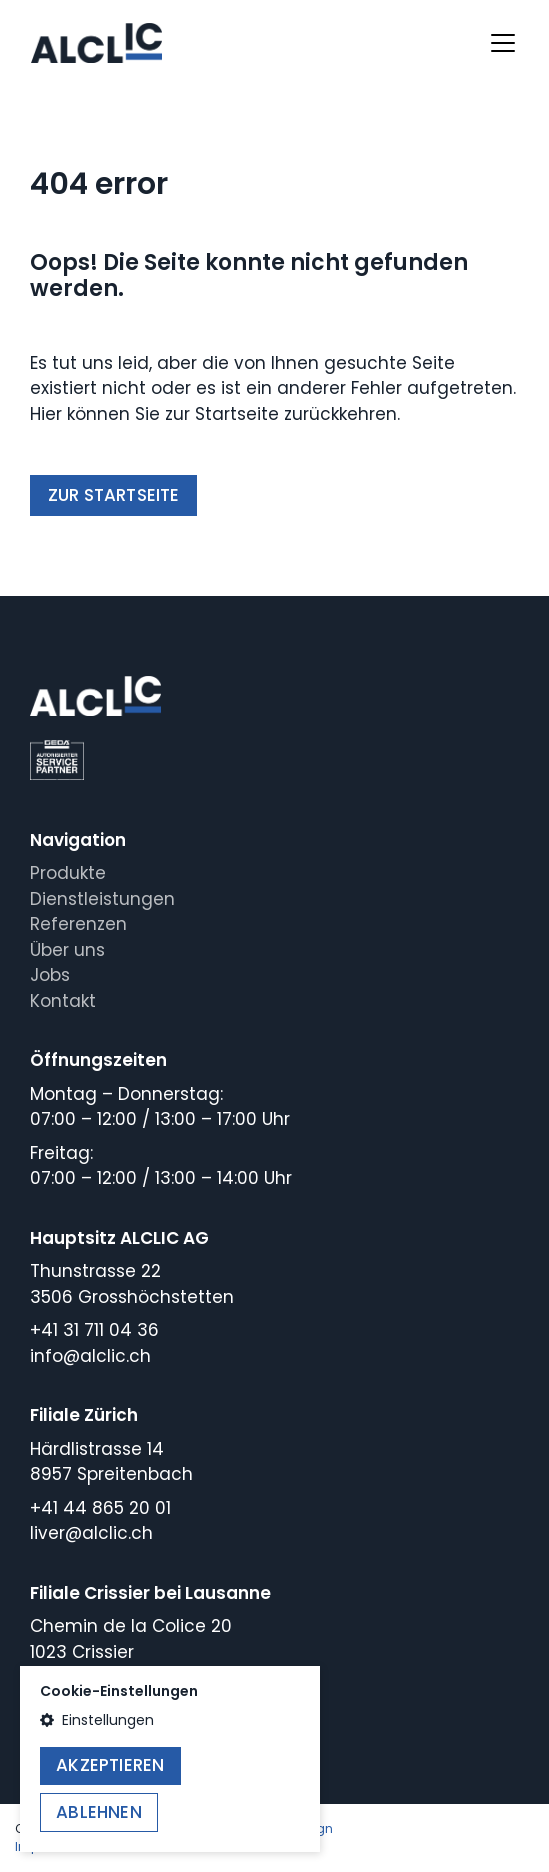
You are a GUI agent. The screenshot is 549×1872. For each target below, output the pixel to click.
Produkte (68, 873)
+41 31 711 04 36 (94, 1330)
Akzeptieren (110, 1765)
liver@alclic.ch (91, 1533)
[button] (170, 1720)
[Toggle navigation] (503, 43)
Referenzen (78, 924)
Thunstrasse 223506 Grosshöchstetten (132, 1284)
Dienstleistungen (102, 899)
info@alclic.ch (90, 1356)
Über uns (67, 950)
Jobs (50, 975)
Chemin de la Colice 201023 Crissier (131, 1639)
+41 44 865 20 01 (100, 1508)
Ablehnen (99, 1812)
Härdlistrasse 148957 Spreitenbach (111, 1462)
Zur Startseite (114, 495)
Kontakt (63, 1001)
